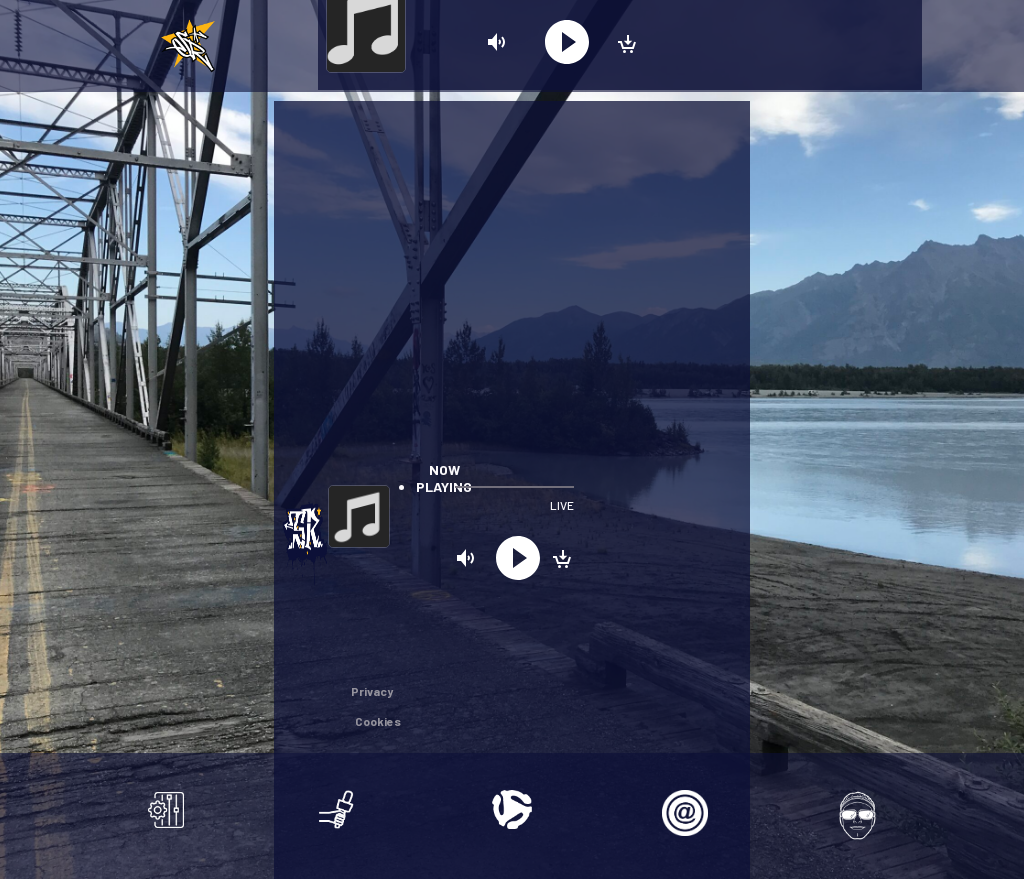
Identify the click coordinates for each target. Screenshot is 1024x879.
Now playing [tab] (444, 478)
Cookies (378, 721)
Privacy (372, 691)
